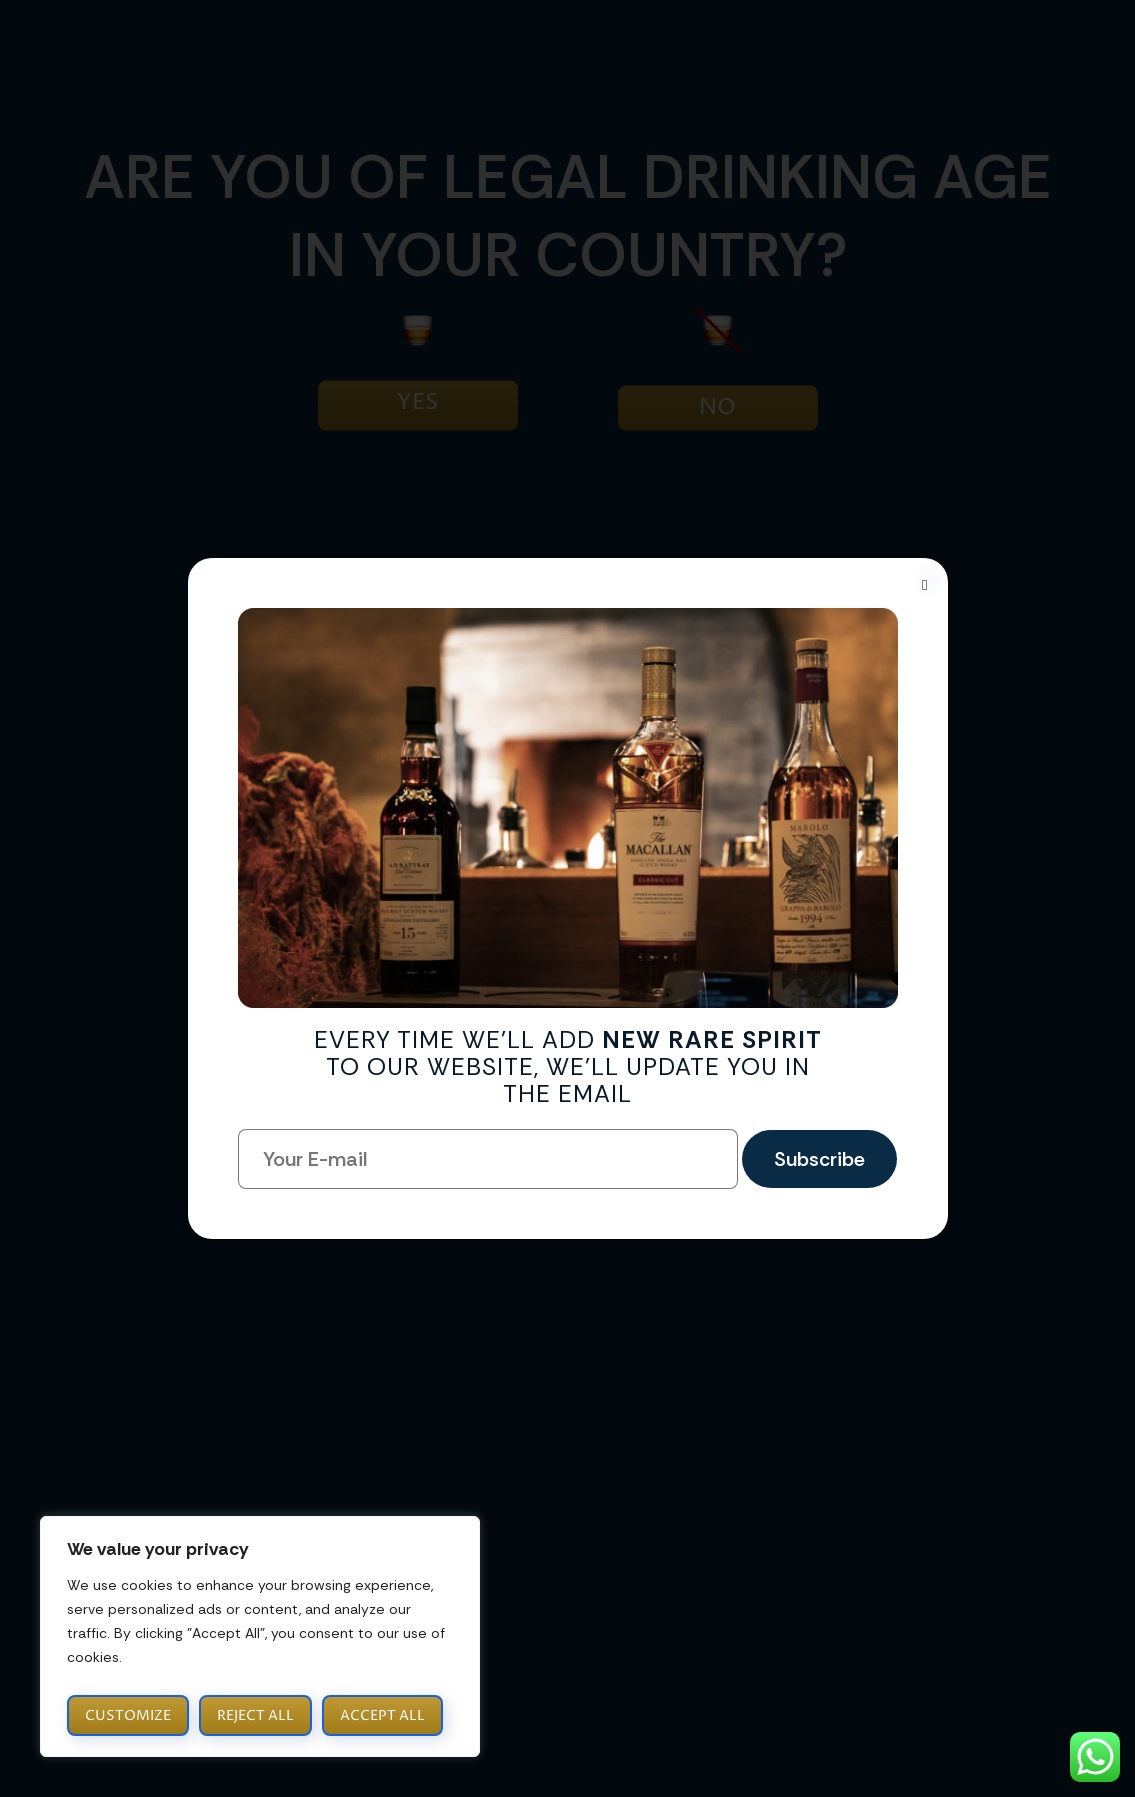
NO (717, 408)
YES (417, 403)
